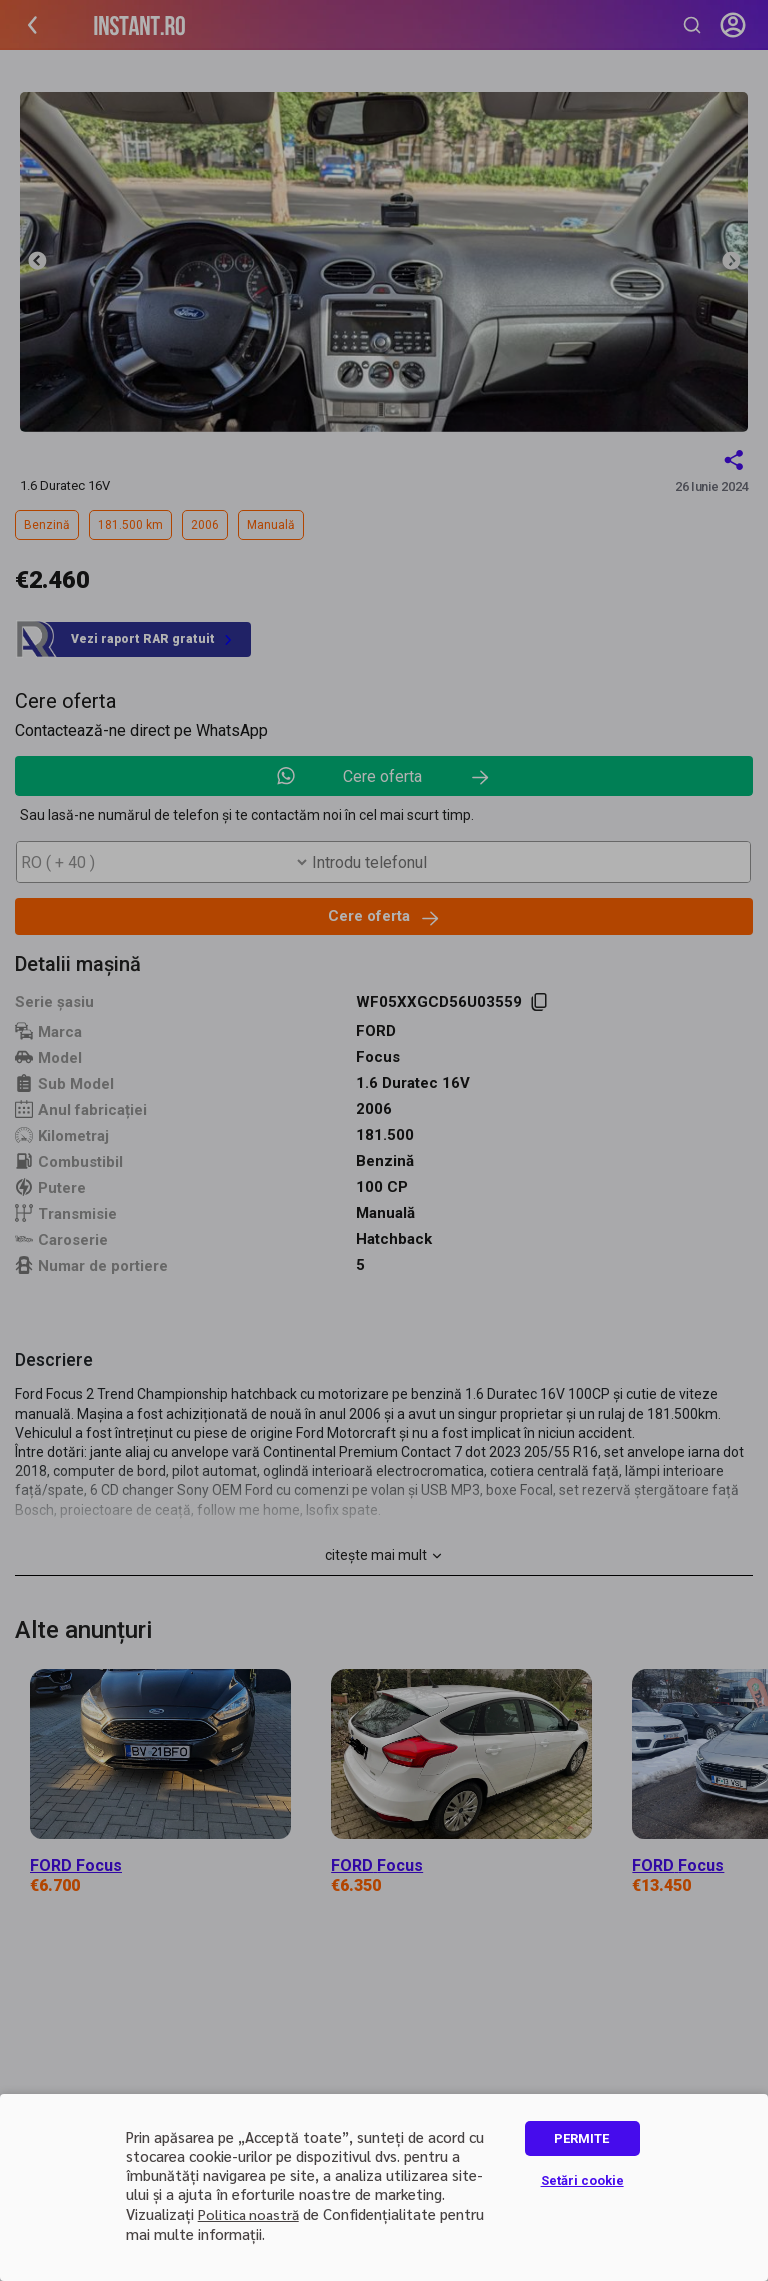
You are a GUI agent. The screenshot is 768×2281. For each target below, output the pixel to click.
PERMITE (581, 2138)
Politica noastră (248, 2214)
